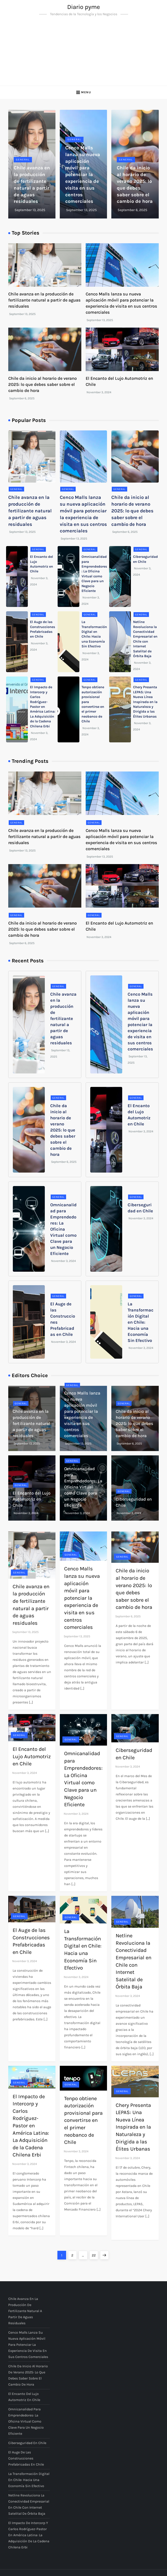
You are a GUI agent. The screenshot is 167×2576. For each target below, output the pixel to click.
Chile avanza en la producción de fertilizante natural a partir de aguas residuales (44, 300)
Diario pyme (83, 6)
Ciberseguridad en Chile (27, 2443)
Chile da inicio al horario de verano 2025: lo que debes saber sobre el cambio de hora (42, 384)
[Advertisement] (83, 53)
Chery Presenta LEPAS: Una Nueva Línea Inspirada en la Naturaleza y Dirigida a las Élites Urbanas (145, 701)
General (23, 159)
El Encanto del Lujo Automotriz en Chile (31, 1499)
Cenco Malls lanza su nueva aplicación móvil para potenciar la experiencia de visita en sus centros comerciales (82, 174)
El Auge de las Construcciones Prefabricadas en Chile (26, 2458)
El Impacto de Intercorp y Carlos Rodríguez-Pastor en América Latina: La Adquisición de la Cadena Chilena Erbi (42, 706)
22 (95, 2254)
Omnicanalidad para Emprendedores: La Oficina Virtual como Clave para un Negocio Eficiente (63, 1229)
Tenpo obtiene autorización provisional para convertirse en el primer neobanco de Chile (83, 2120)
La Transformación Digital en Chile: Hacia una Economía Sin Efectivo (141, 1322)
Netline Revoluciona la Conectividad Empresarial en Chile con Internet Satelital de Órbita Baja (28, 2504)
